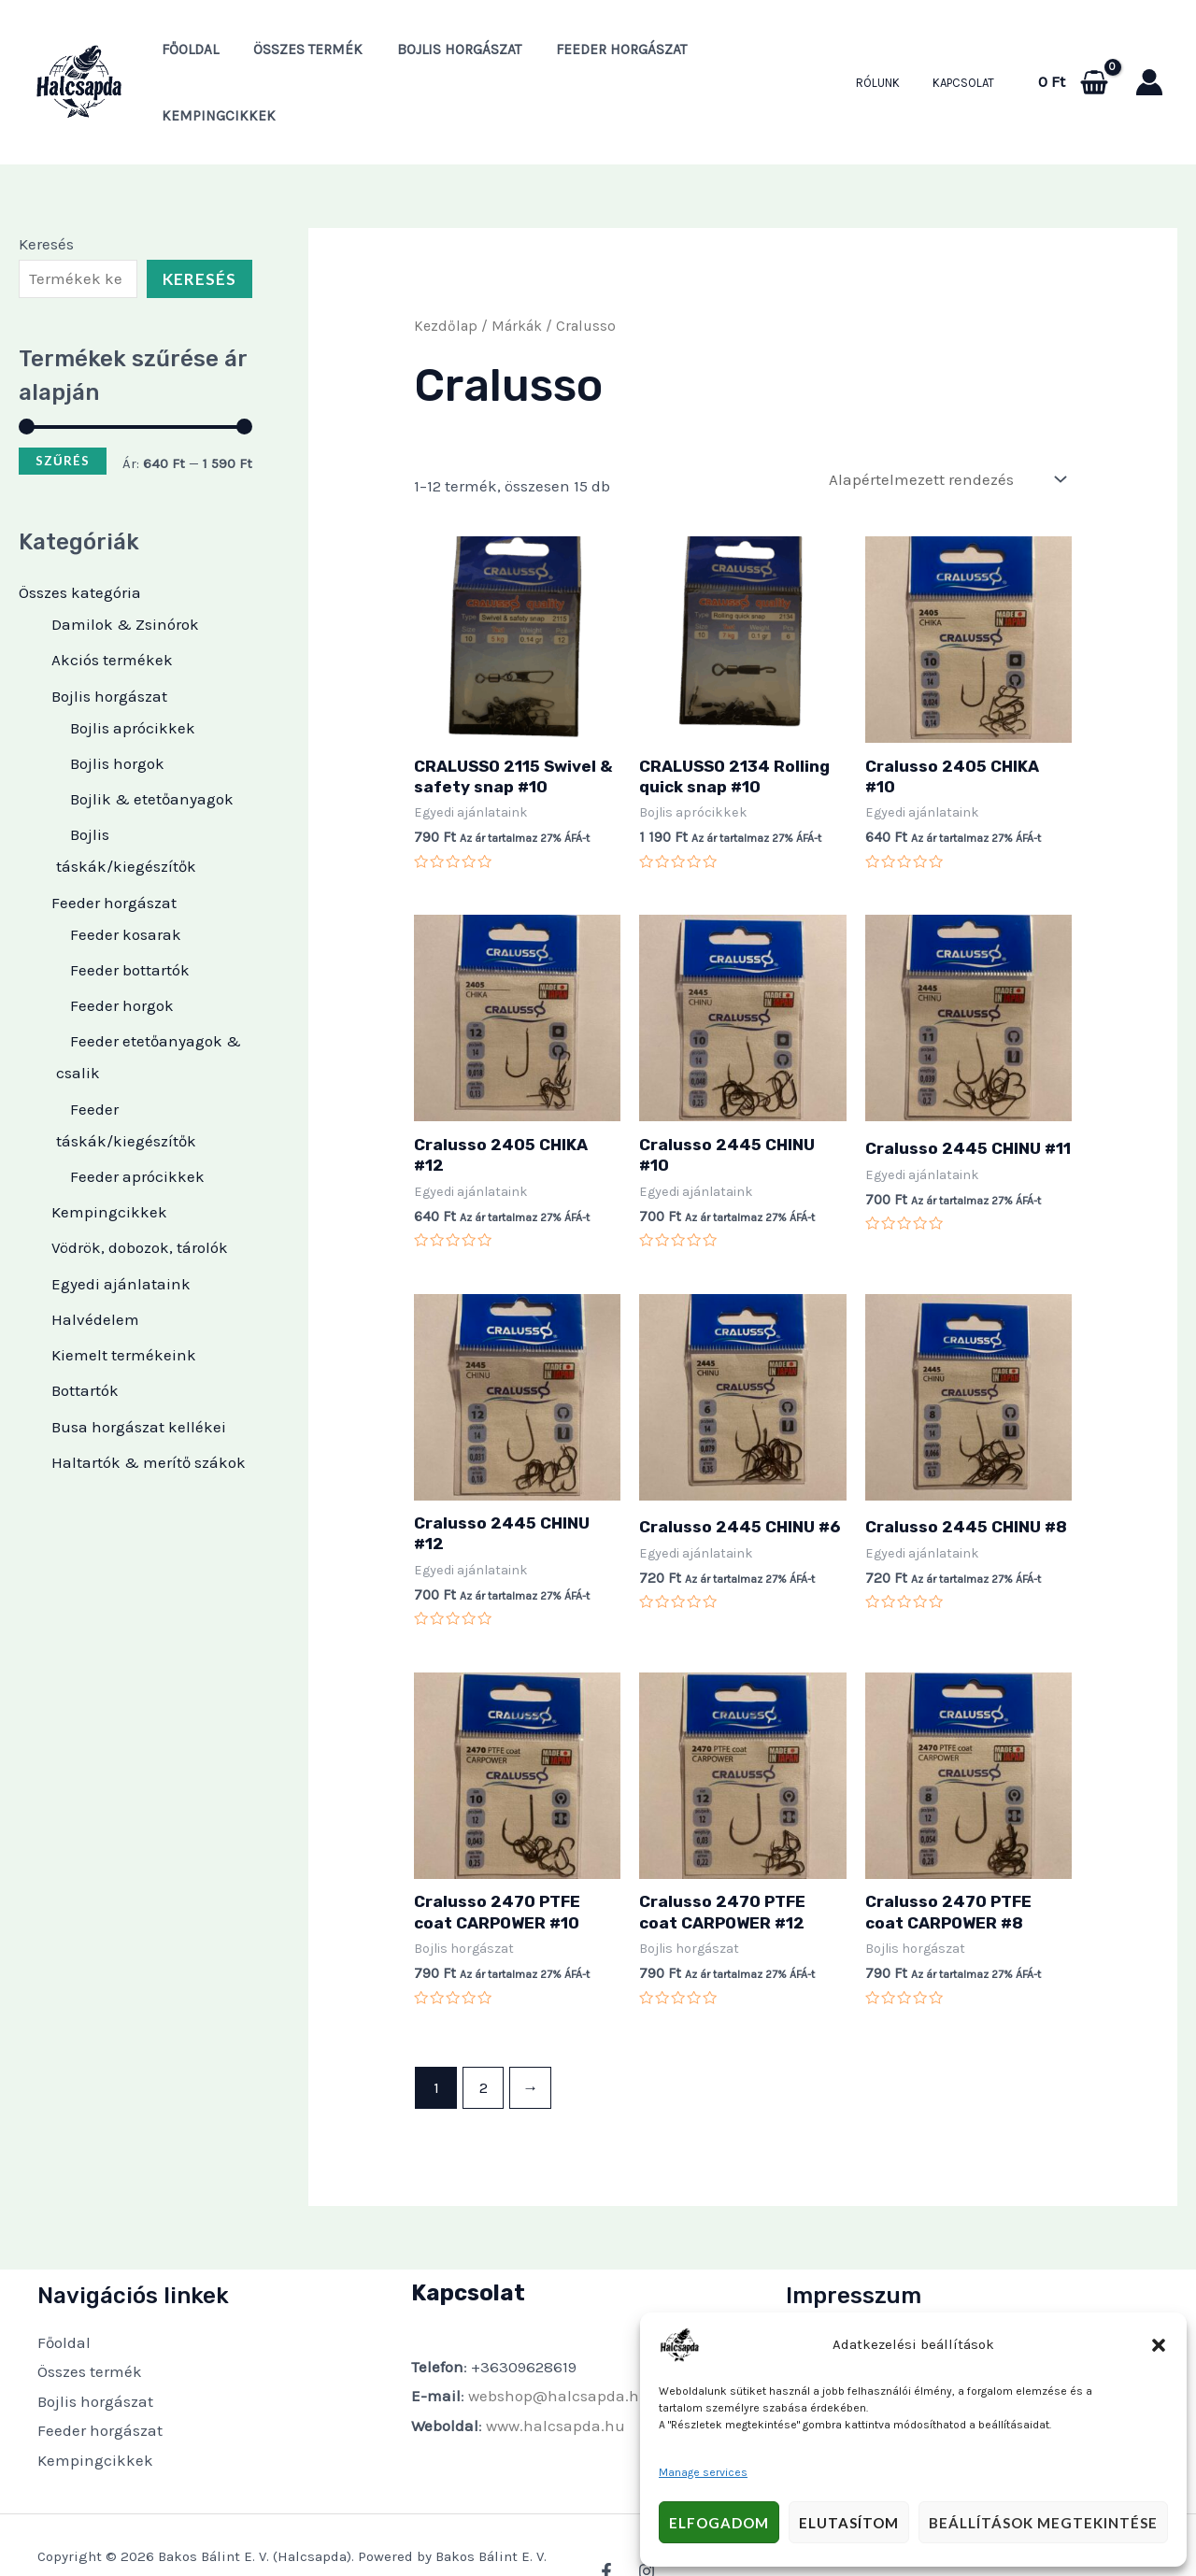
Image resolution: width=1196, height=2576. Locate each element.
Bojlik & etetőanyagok (152, 748)
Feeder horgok (122, 955)
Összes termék (299, 57)
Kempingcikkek (752, 57)
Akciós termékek (112, 609)
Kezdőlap (445, 275)
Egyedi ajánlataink (121, 1232)
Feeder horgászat (600, 57)
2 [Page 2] (483, 2037)
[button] (1158, 2345)
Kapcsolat (968, 57)
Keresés (46, 193)
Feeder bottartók (130, 919)
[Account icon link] (1149, 57)
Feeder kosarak (125, 883)
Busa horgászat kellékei (138, 1375)
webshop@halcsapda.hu (558, 2345)
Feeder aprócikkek (137, 1126)
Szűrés (63, 410)
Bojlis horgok (117, 713)
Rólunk (891, 57)
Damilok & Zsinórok (125, 573)
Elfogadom (719, 2522)
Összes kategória (80, 542)
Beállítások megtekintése (1043, 2522)
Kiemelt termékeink (123, 1304)
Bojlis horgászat (444, 57)
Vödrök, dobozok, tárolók (139, 1197)
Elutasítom (849, 2522)
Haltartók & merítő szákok (148, 1411)
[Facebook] (606, 2520)
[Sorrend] (946, 429)
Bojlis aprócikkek (132, 676)
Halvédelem (95, 1269)
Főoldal (187, 57)
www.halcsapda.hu (555, 2375)
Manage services (703, 2472)
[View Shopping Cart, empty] (1073, 56)
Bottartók (85, 1340)
